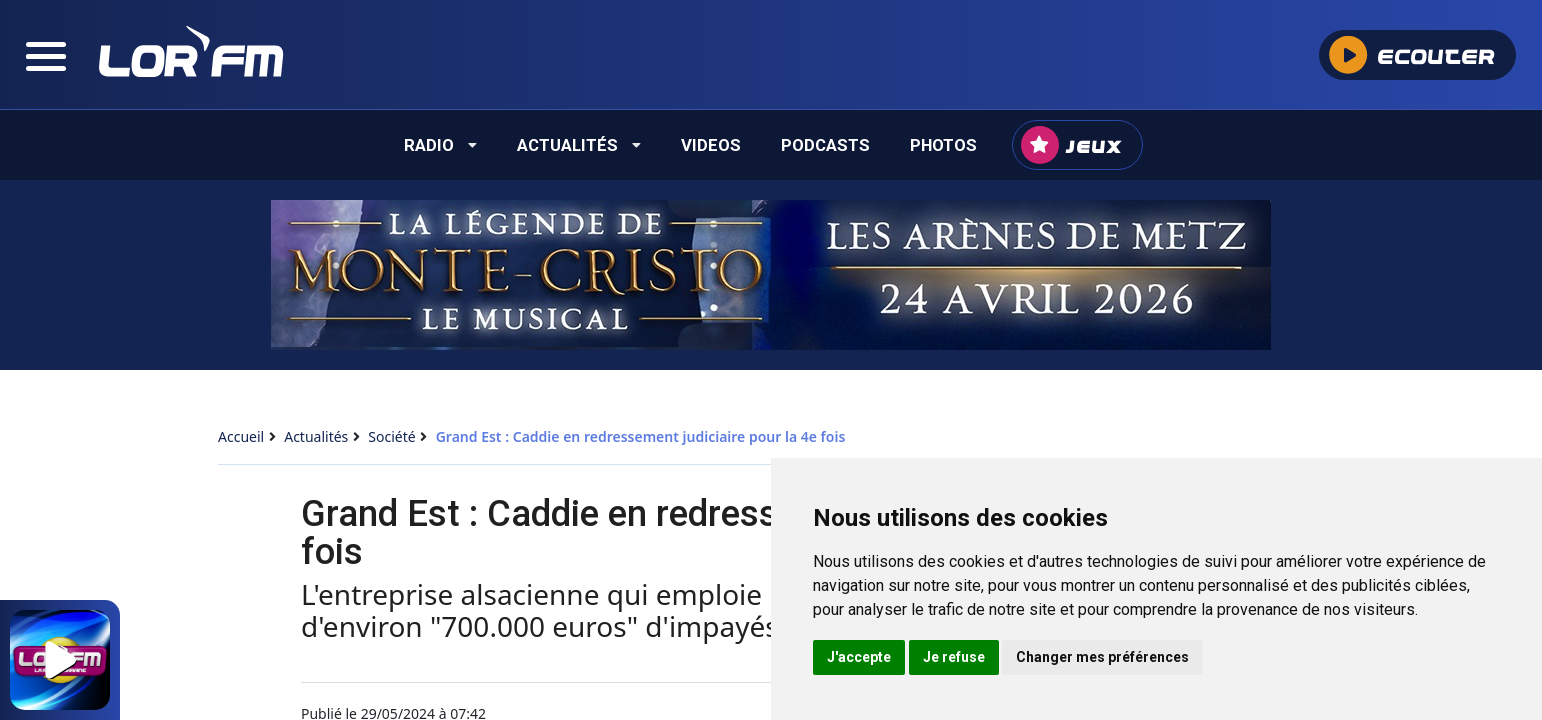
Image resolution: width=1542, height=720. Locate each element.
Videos (711, 145)
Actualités (579, 145)
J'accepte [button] (859, 657)
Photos (943, 145)
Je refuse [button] (954, 657)
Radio (440, 145)
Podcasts (825, 145)
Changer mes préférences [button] (1102, 657)
